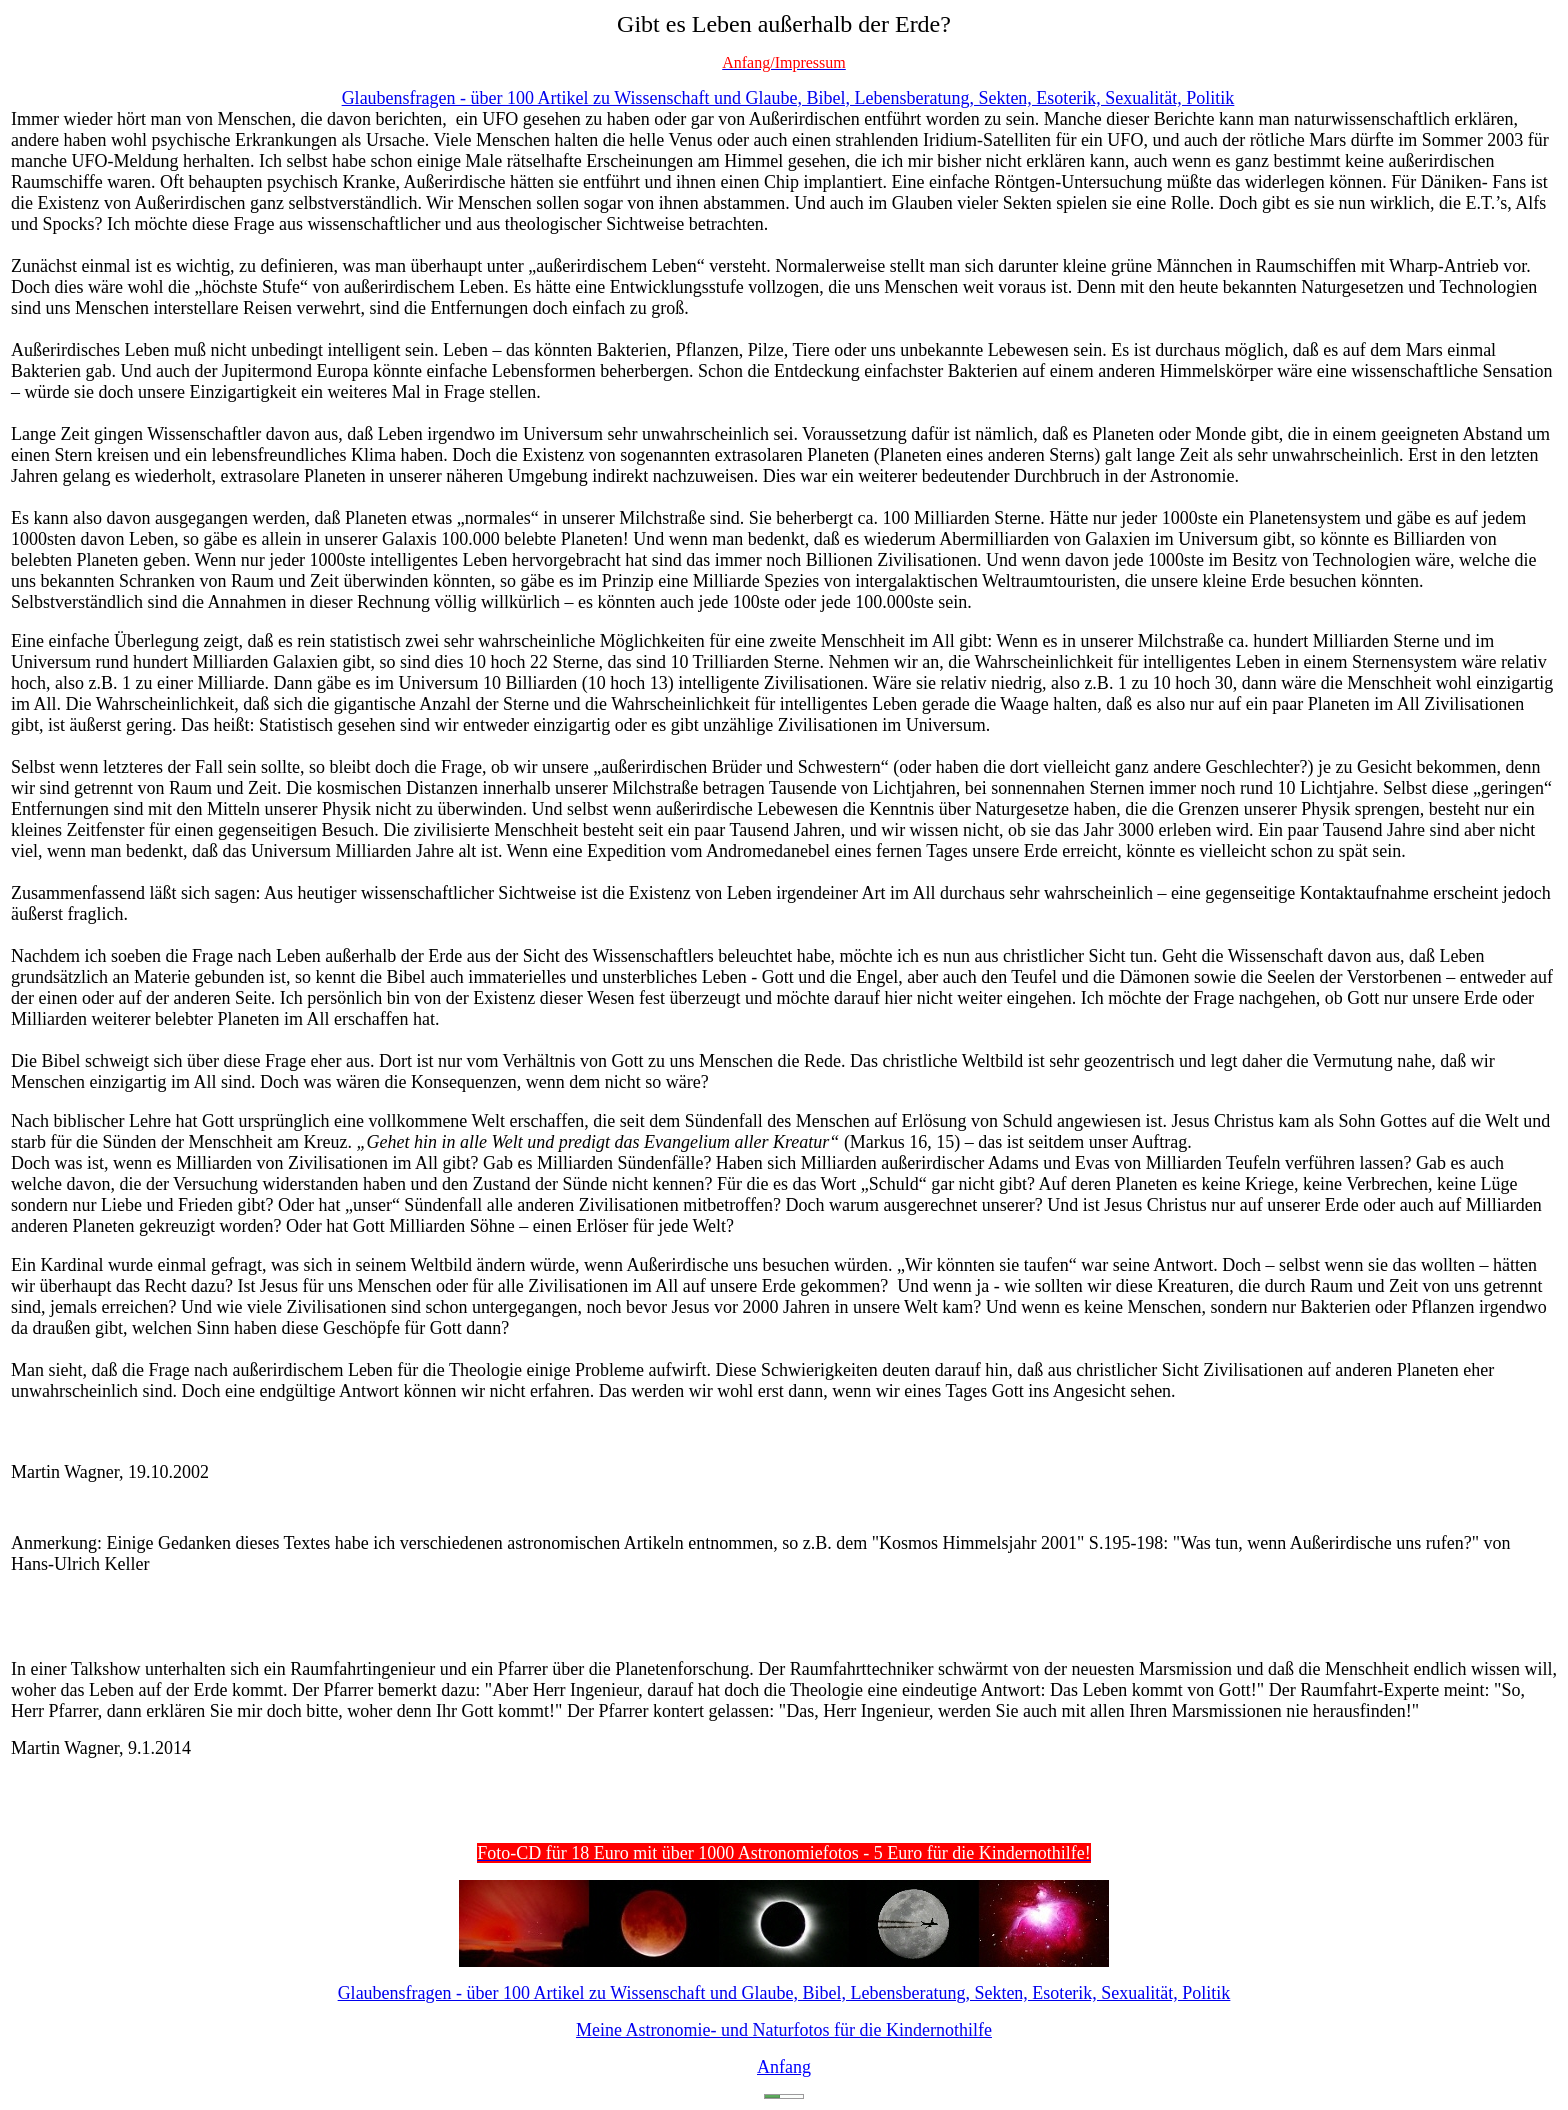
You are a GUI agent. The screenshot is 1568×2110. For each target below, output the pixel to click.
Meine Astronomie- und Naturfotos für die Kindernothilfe (784, 2030)
